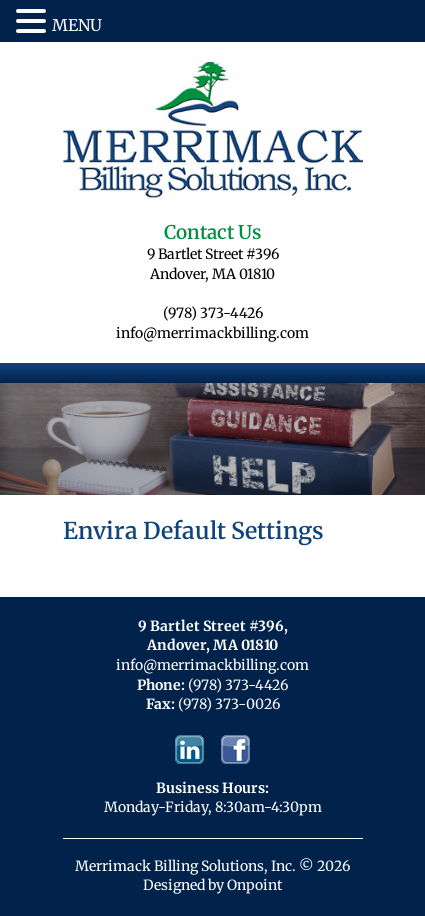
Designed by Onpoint (212, 885)
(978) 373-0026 (229, 704)
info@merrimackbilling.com (212, 333)
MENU (77, 25)
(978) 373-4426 (213, 313)
